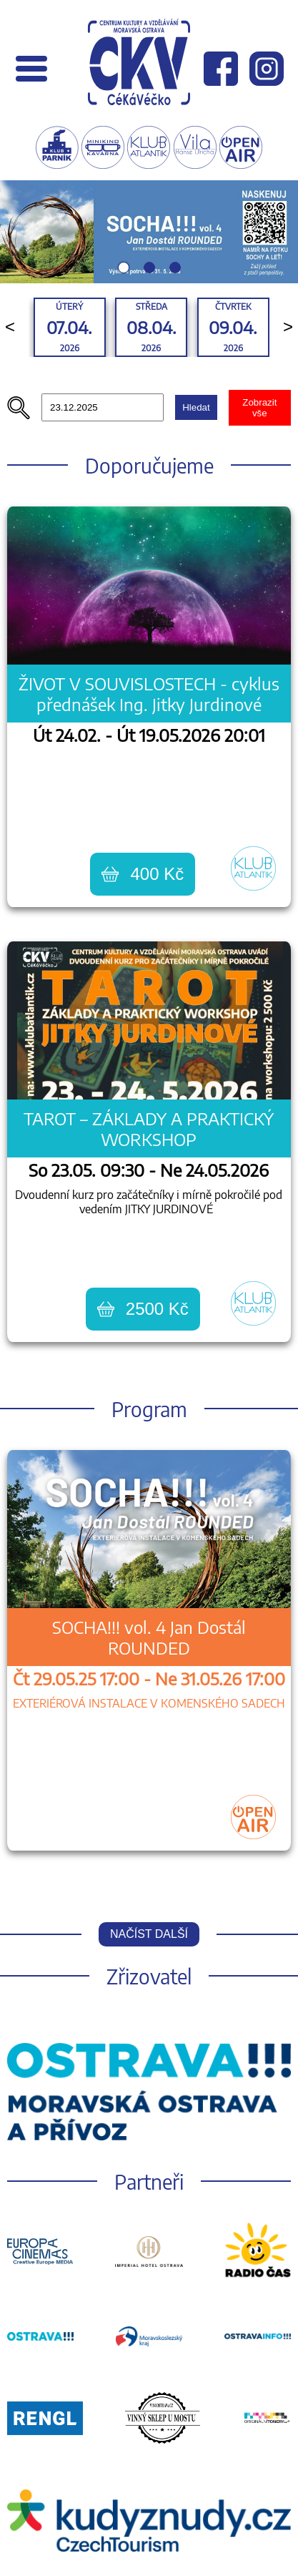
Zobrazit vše (259, 407)
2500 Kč (143, 1308)
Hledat (196, 407)
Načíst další (149, 1934)
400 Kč (142, 873)
